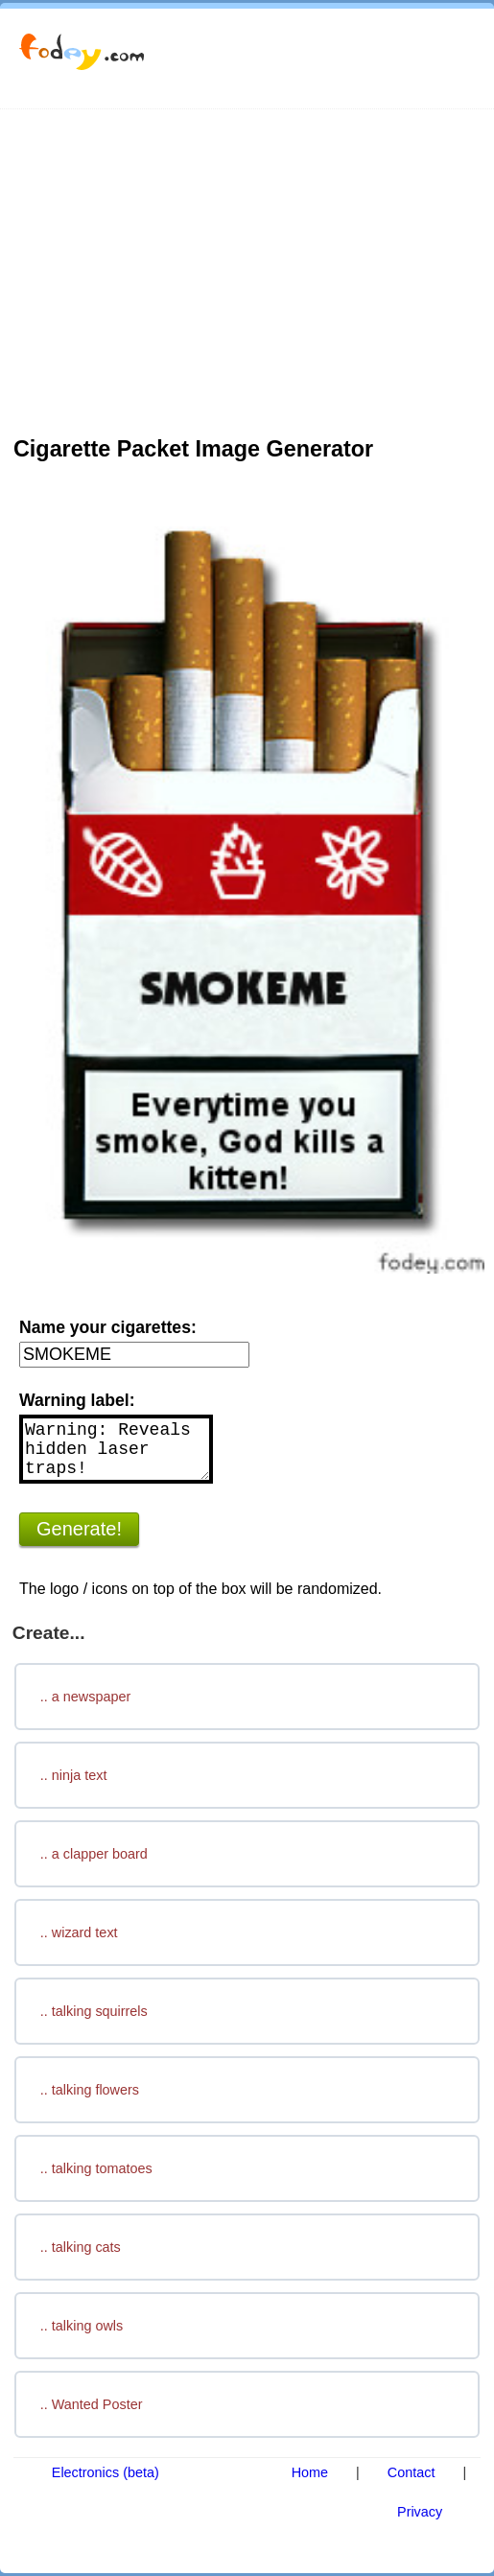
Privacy (419, 2511)
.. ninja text (73, 1775)
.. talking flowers (89, 2089)
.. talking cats (80, 2247)
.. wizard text (79, 1932)
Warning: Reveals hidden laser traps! (116, 1449)
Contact (411, 2472)
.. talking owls (81, 2325)
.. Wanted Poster (91, 2404)
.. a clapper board (94, 1854)
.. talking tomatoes (96, 2168)
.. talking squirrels (94, 2011)
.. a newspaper (85, 1696)
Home (310, 2472)
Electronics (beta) (105, 2472)
